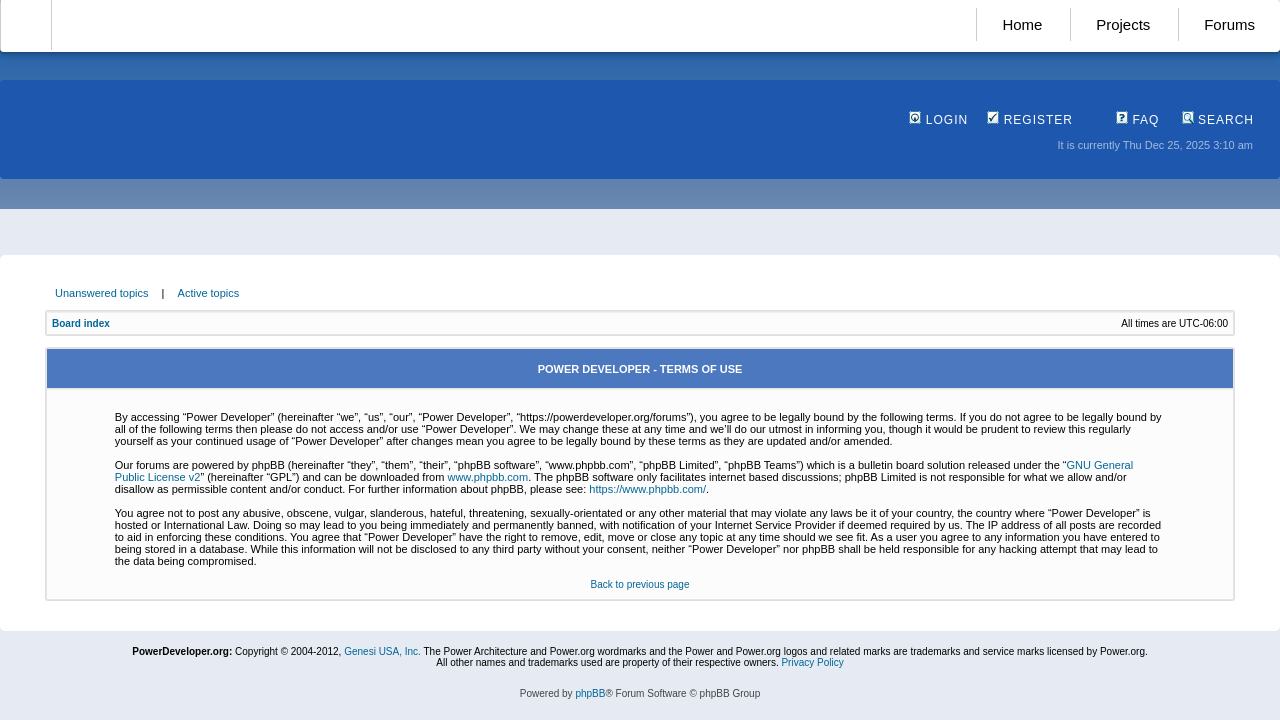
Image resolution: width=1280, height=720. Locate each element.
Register (1030, 120)
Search (1218, 120)
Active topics (209, 293)
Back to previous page (640, 584)
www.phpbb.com (487, 477)
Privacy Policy (812, 662)
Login (938, 120)
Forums (1229, 24)
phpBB (590, 693)
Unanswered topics (102, 293)
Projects (1123, 24)
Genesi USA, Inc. (382, 651)
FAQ (1137, 120)
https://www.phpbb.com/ (647, 489)
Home (1022, 24)
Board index (81, 323)
